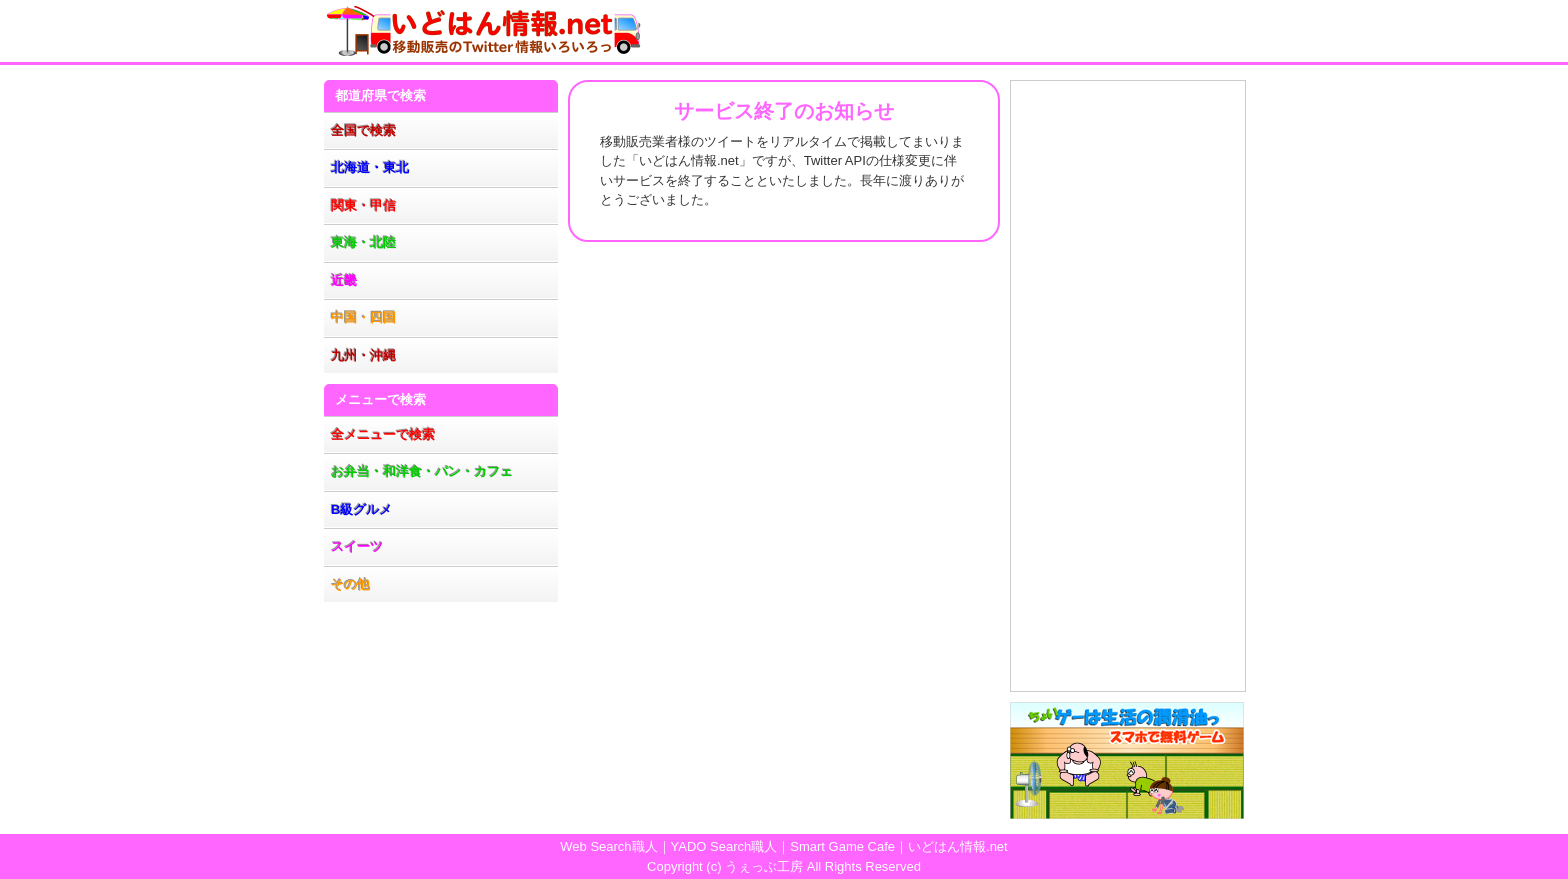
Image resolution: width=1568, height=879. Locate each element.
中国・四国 (363, 317)
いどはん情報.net (958, 846)
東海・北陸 (363, 242)
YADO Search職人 (724, 846)
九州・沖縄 (363, 355)
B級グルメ (361, 509)
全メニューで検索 (383, 434)
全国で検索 (363, 130)
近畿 (344, 280)
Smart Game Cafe (842, 846)
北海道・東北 (370, 167)
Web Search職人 (608, 846)
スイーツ (357, 546)
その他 (350, 584)
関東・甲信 (363, 205)
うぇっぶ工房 (764, 866)
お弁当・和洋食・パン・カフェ (422, 471)
